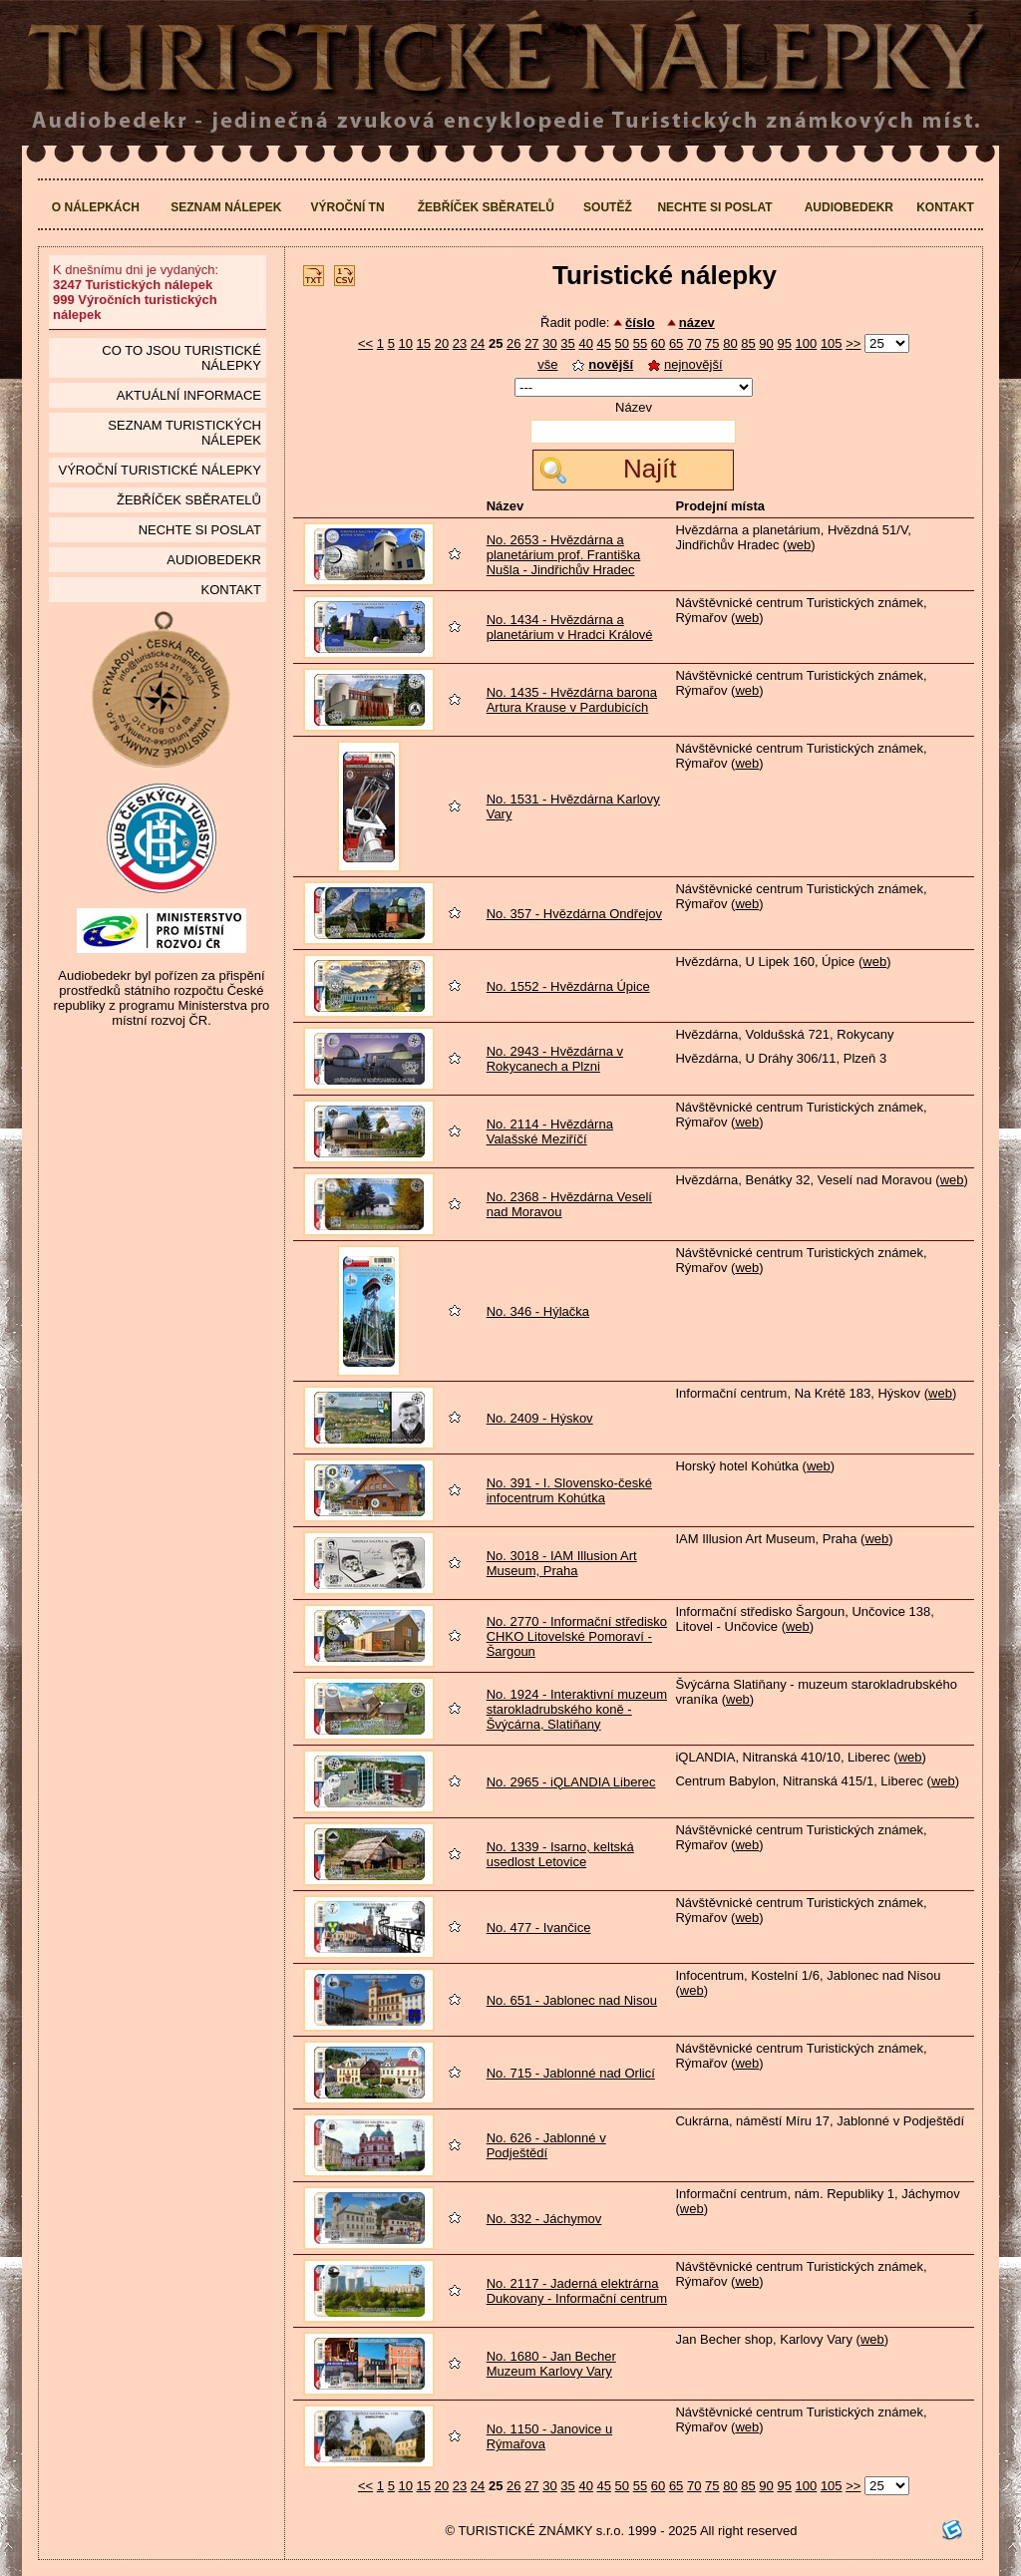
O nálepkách (96, 207)
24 (478, 343)
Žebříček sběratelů (486, 207)
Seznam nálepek (225, 207)
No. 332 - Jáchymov (544, 2218)
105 (832, 343)
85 (748, 343)
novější (602, 364)
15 (424, 343)
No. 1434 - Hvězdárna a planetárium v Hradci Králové (570, 627)
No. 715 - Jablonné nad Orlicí (571, 2073)
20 (442, 343)
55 (640, 343)
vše (547, 364)
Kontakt (945, 207)
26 (513, 343)
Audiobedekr (849, 207)
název (697, 322)
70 (694, 343)
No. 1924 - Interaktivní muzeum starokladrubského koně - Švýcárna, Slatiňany (577, 1709)
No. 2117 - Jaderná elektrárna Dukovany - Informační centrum (577, 2291)
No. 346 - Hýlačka (538, 1311)
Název (633, 407)
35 (567, 343)
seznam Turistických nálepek (184, 433)
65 (676, 343)
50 (622, 343)
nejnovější (685, 364)
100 (807, 343)
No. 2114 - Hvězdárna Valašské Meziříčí (550, 1131)
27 (531, 343)
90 (766, 343)
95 (784, 343)
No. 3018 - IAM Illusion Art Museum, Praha (562, 1563)
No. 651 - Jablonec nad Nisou (572, 2000)
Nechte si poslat (714, 207)
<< (365, 343)
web (799, 544)
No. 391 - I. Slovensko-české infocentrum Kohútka (569, 1490)
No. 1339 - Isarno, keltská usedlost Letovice (560, 1854)
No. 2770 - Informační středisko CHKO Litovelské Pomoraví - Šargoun (577, 1636)
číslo (640, 322)
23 (460, 343)
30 (549, 343)
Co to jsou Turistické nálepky (181, 358)
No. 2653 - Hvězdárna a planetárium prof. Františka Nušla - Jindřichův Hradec (564, 554)
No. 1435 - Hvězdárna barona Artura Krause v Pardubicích (572, 700)
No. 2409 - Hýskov (540, 1418)
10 (405, 343)
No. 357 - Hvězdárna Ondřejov (574, 913)
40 (585, 343)
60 (658, 343)
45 (604, 343)
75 (712, 343)
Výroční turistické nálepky (159, 470)
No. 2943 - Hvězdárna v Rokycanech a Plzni (555, 1059)
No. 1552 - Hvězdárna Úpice (568, 986)
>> (853, 343)
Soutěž (607, 207)
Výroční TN (348, 207)
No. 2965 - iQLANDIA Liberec (571, 1781)
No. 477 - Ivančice (539, 1927)
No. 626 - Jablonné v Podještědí (546, 2145)
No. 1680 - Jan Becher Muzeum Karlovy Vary (551, 2364)
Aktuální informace (189, 395)
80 (730, 343)
